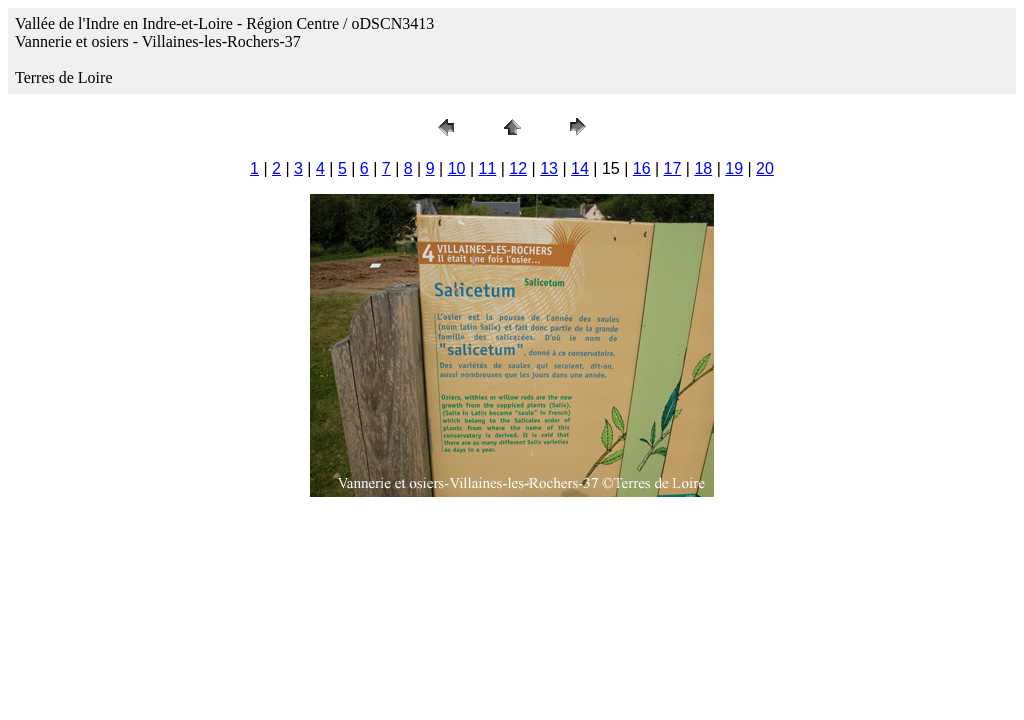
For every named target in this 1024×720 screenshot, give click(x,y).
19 (734, 168)
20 (765, 168)
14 (580, 168)
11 (488, 168)
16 (642, 168)
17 (673, 168)
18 (703, 168)
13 (549, 168)
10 (457, 168)
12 (518, 168)
